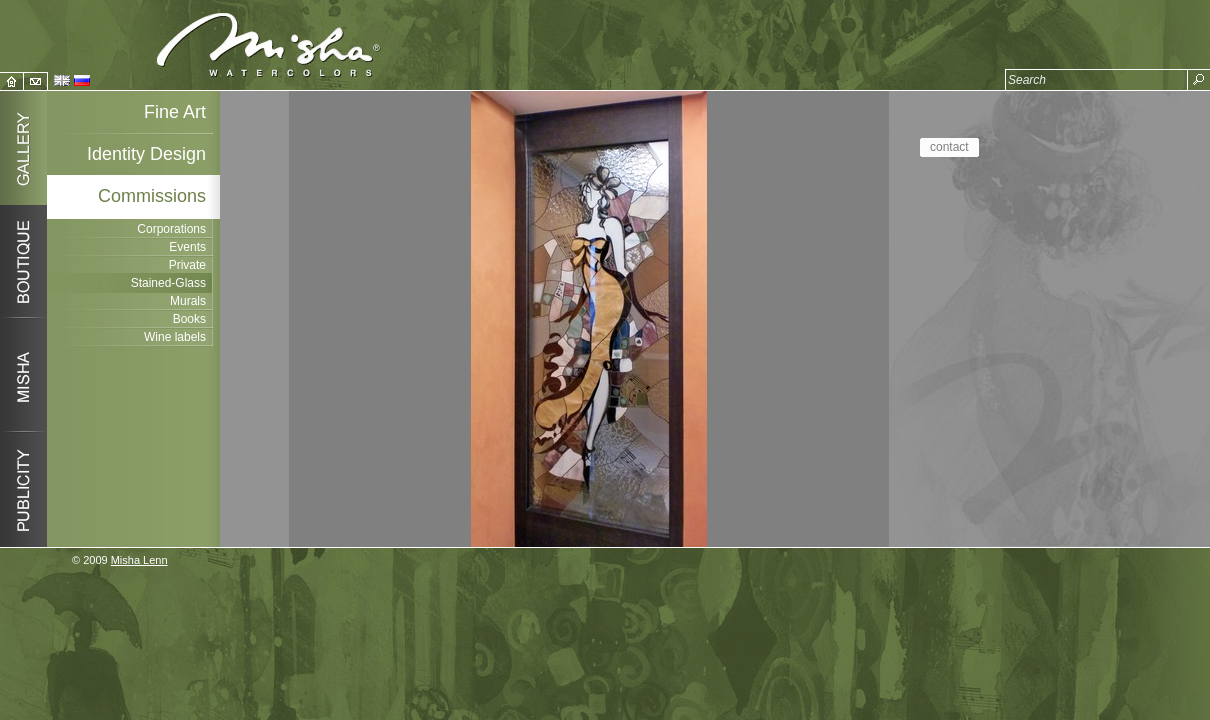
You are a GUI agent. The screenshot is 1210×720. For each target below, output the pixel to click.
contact (949, 147)
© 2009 (120, 560)
